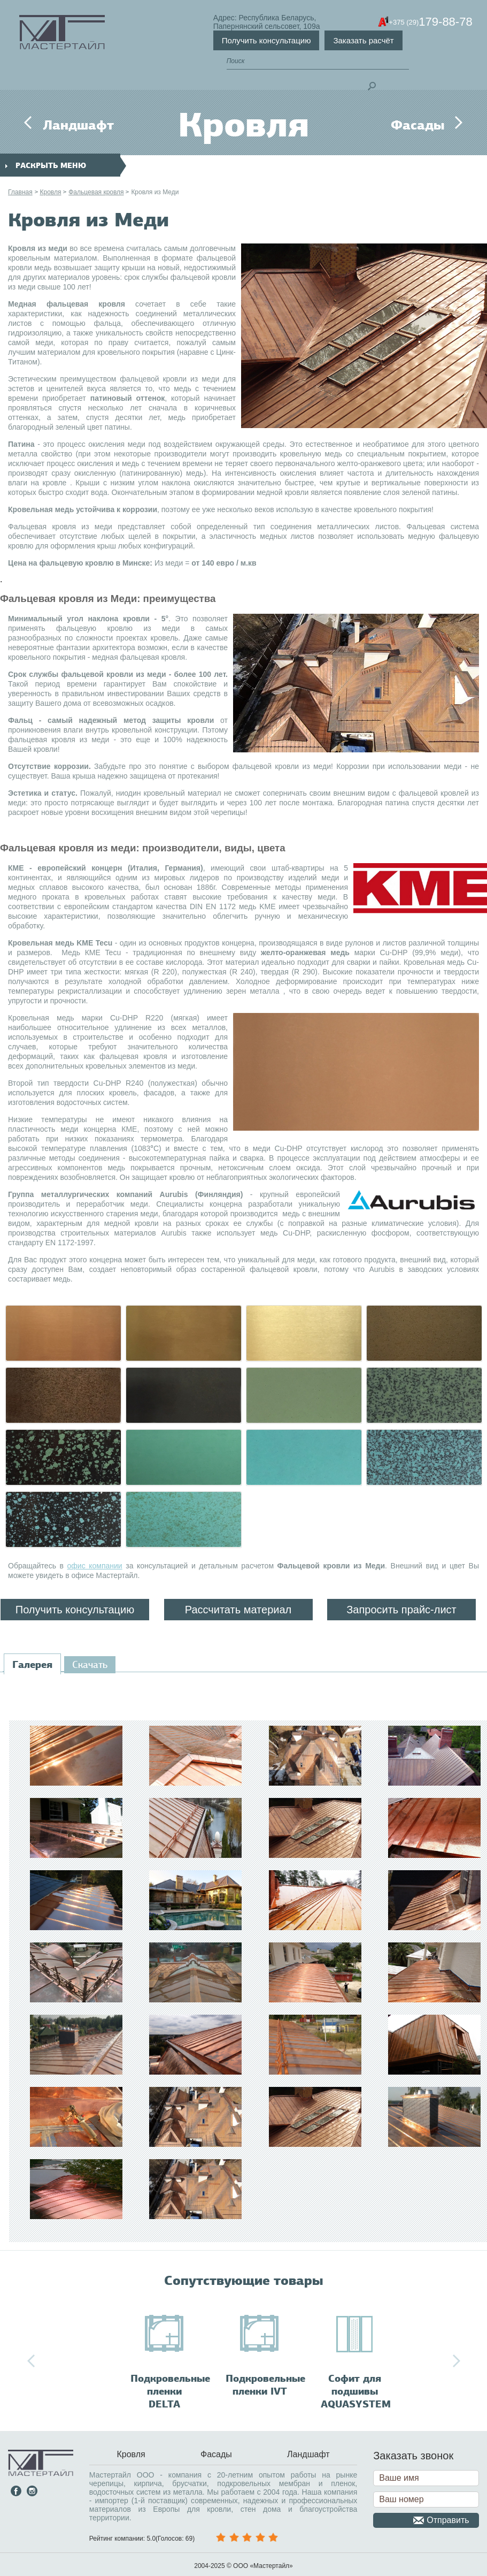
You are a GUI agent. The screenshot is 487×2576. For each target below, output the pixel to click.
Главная (20, 192)
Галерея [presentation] (32, 1664)
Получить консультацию (266, 40)
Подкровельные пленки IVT (265, 2385)
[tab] (32, 1664)
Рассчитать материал (238, 1609)
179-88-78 (430, 22)
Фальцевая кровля (95, 192)
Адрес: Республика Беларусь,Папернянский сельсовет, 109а (266, 22)
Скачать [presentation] (89, 1665)
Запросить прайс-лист (401, 1609)
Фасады (417, 125)
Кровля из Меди (155, 192)
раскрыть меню (45, 166)
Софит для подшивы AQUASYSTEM (356, 2391)
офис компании (94, 1565)
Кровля (50, 192)
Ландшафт (78, 125)
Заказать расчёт (363, 40)
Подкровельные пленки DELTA (170, 2391)
